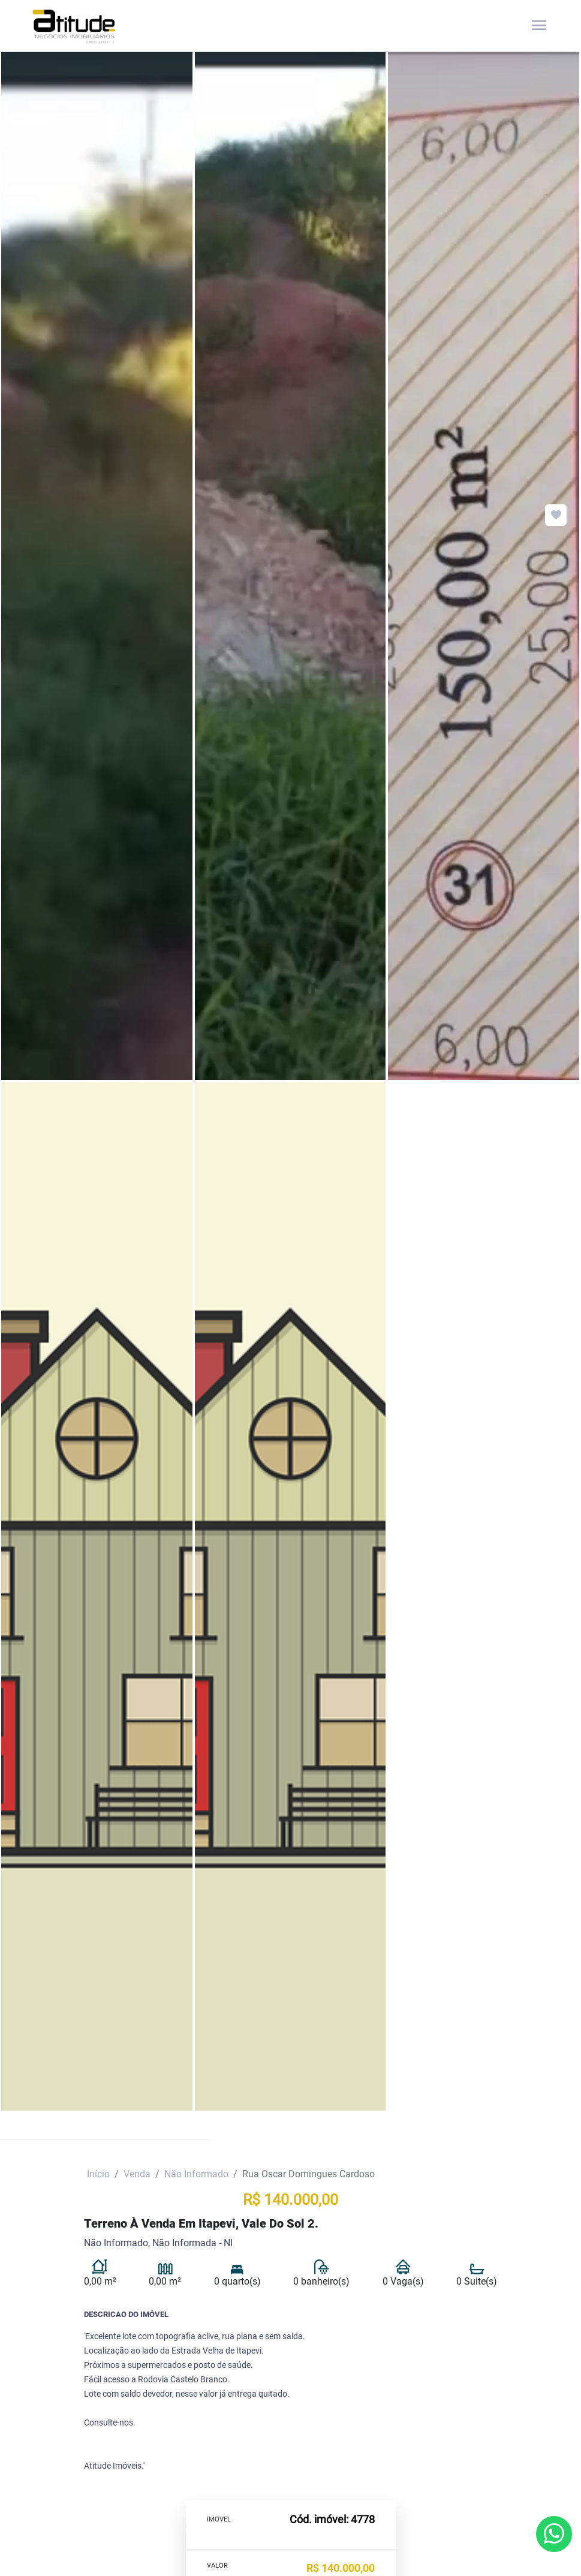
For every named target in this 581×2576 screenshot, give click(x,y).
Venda (137, 2174)
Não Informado (196, 2174)
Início (98, 2174)
